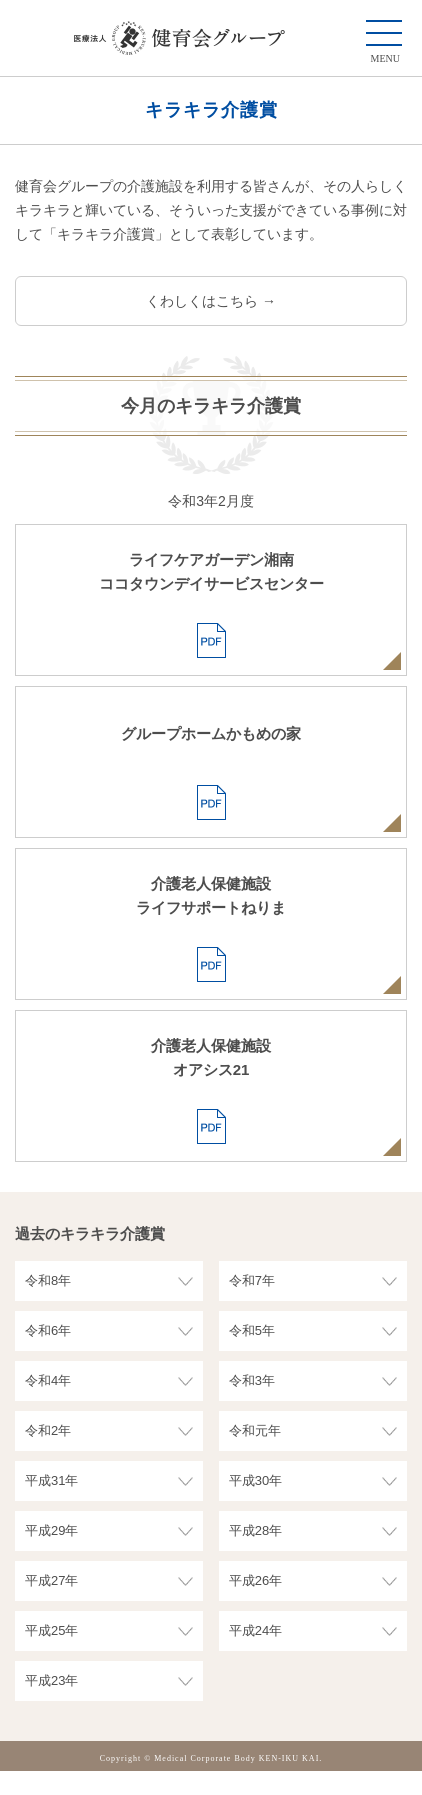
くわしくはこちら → (211, 301)
